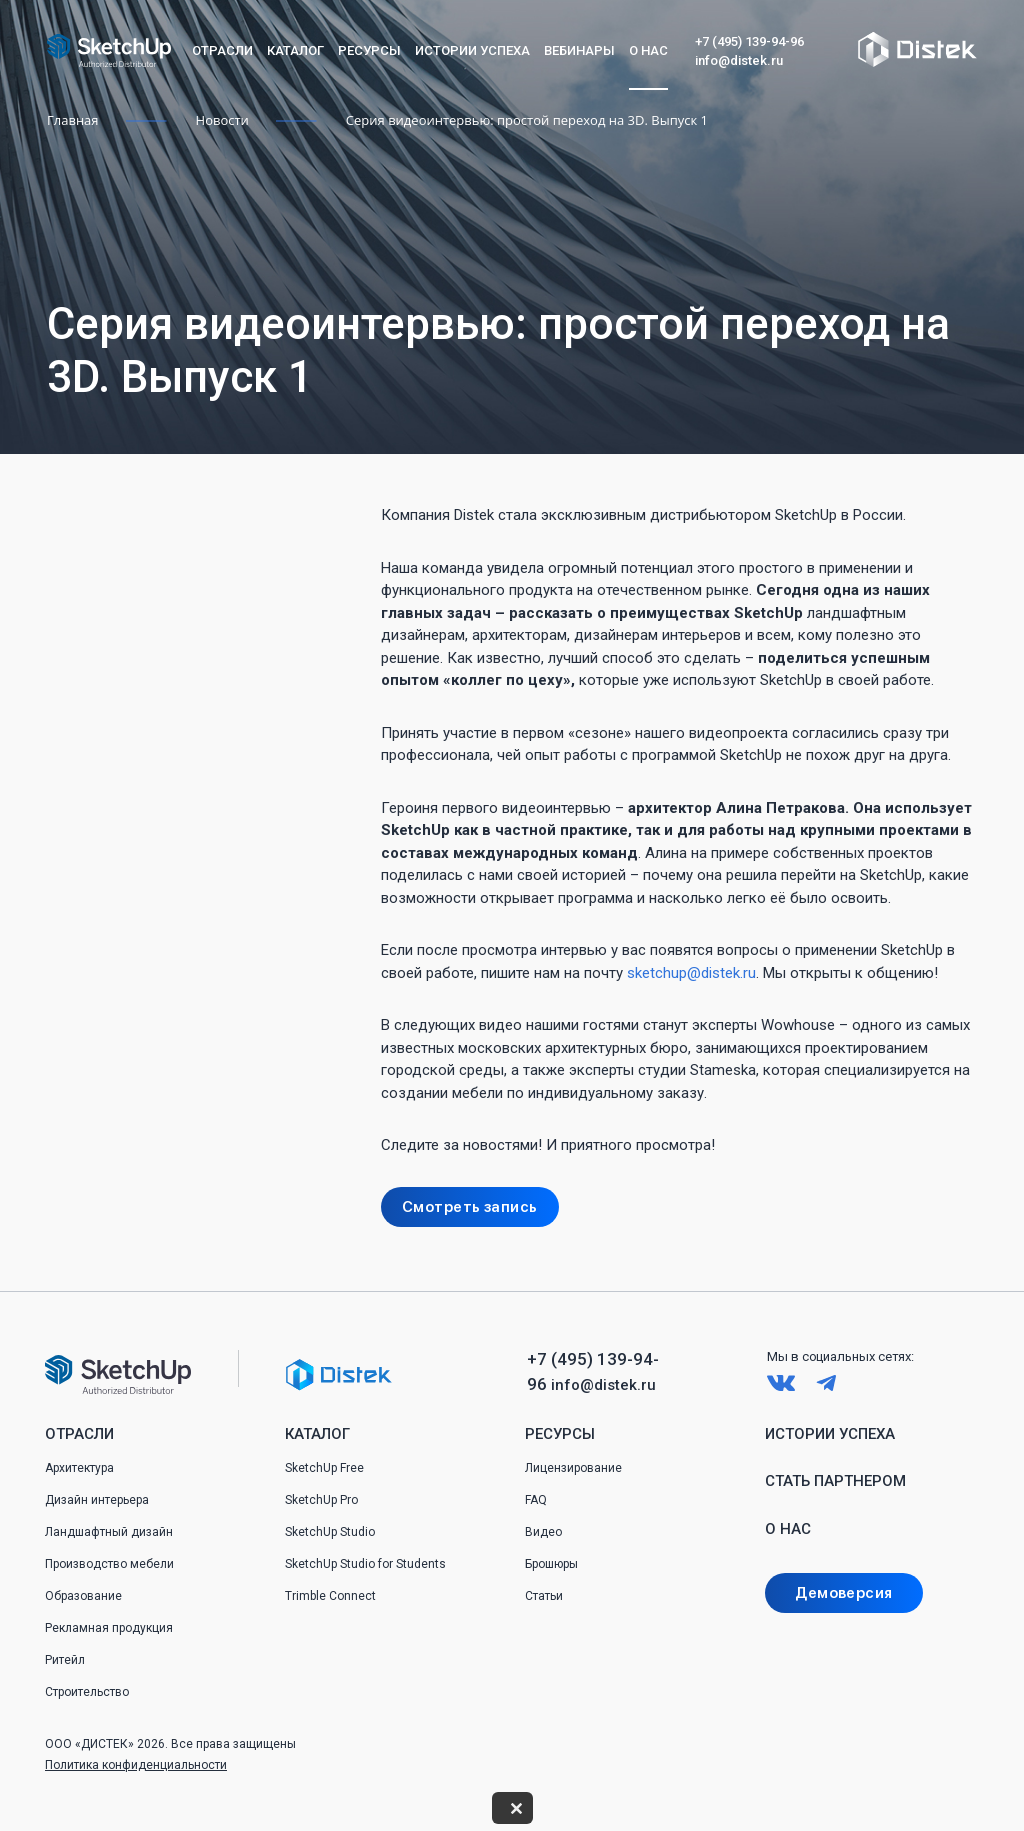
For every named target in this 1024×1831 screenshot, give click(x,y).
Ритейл (65, 1660)
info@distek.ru (739, 60)
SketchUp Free (324, 1468)
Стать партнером (835, 1481)
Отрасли (222, 50)
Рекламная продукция (109, 1628)
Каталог (295, 50)
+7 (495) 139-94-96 (749, 41)
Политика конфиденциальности (136, 1765)
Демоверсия (843, 1593)
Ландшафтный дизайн (109, 1532)
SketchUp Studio (330, 1532)
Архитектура (79, 1468)
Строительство (87, 1692)
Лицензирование (573, 1468)
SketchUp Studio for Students (365, 1564)
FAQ (536, 1500)
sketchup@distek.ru (691, 973)
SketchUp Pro (321, 1500)
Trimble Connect (330, 1596)
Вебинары (579, 50)
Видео (543, 1532)
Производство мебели (109, 1564)
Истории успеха (472, 50)
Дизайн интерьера (97, 1500)
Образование (83, 1596)
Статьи (544, 1596)
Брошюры (551, 1564)
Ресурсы (369, 50)
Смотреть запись (470, 1207)
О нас (648, 50)
